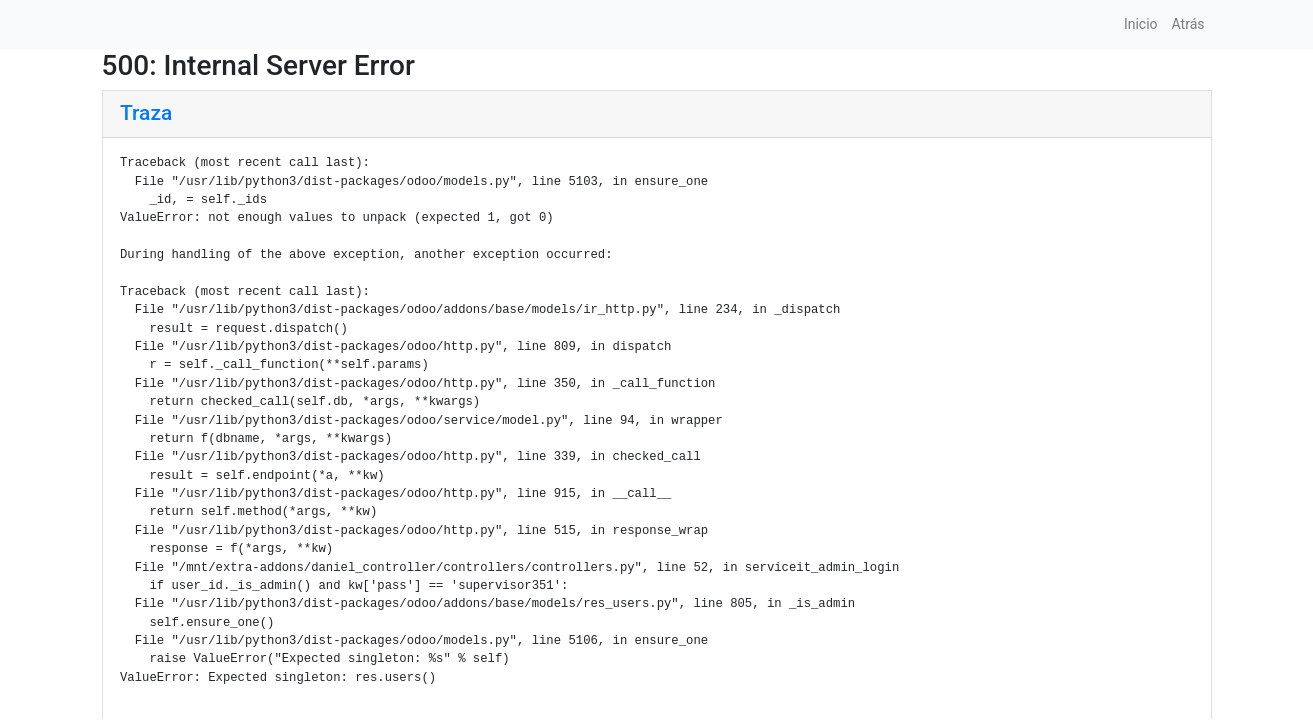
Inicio (1141, 24)
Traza (146, 113)
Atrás (1188, 24)
